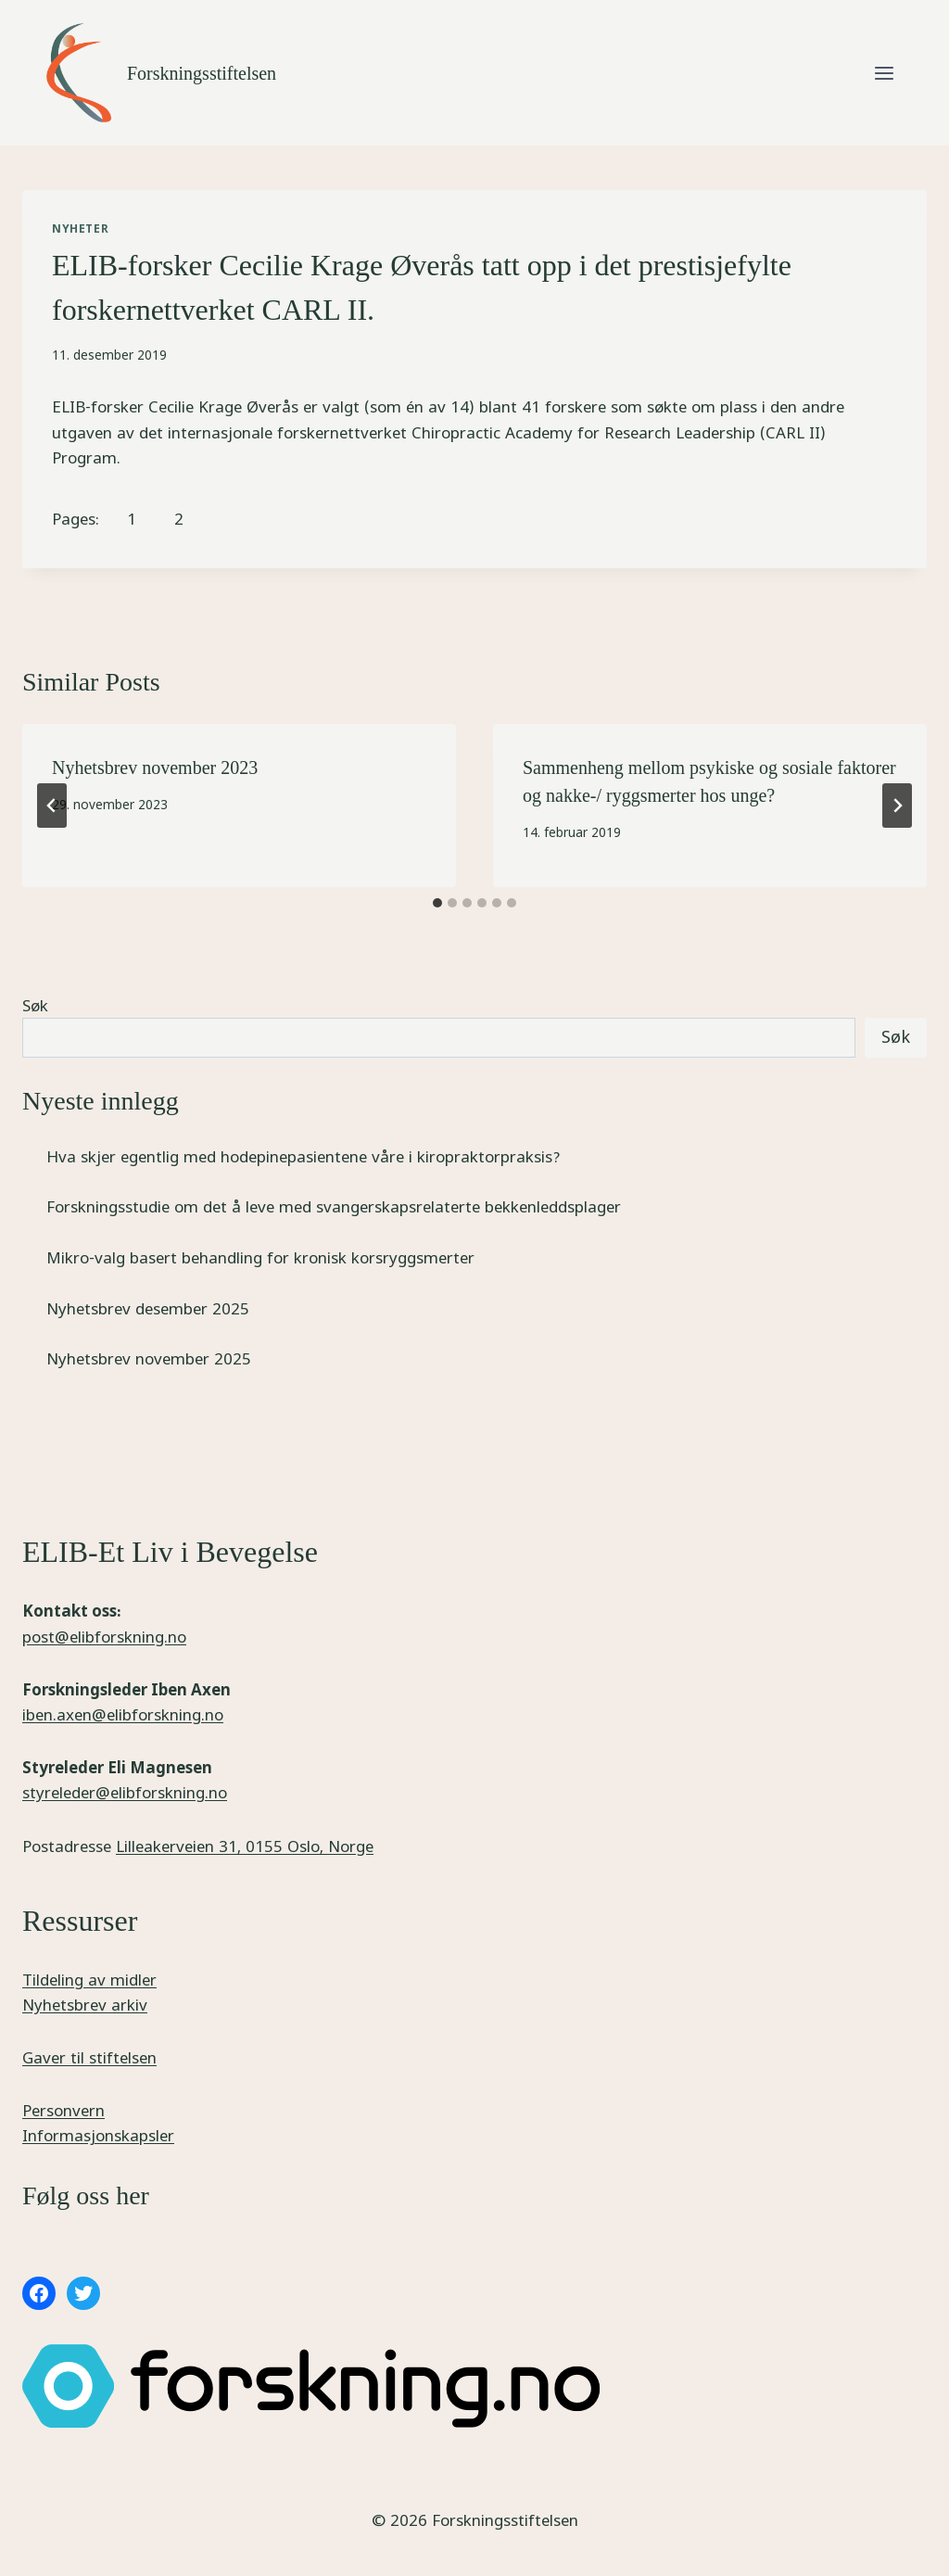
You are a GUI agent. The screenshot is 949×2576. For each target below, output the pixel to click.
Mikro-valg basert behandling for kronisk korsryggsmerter (260, 1257)
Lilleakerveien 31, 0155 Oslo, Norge (244, 1846)
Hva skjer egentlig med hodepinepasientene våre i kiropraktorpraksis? (303, 1156)
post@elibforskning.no (104, 1636)
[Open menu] (884, 73)
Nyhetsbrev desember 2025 (147, 1308)
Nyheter (80, 228)
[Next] (897, 805)
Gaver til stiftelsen (89, 2057)
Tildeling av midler (89, 1979)
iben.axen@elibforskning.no (122, 1714)
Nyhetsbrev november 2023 (155, 767)
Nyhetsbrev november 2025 (148, 1358)
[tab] (437, 902)
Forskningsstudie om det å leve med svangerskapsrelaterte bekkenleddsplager (333, 1206)
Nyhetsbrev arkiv (84, 2004)
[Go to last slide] (52, 805)
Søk (35, 1005)
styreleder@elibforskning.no (124, 1792)
